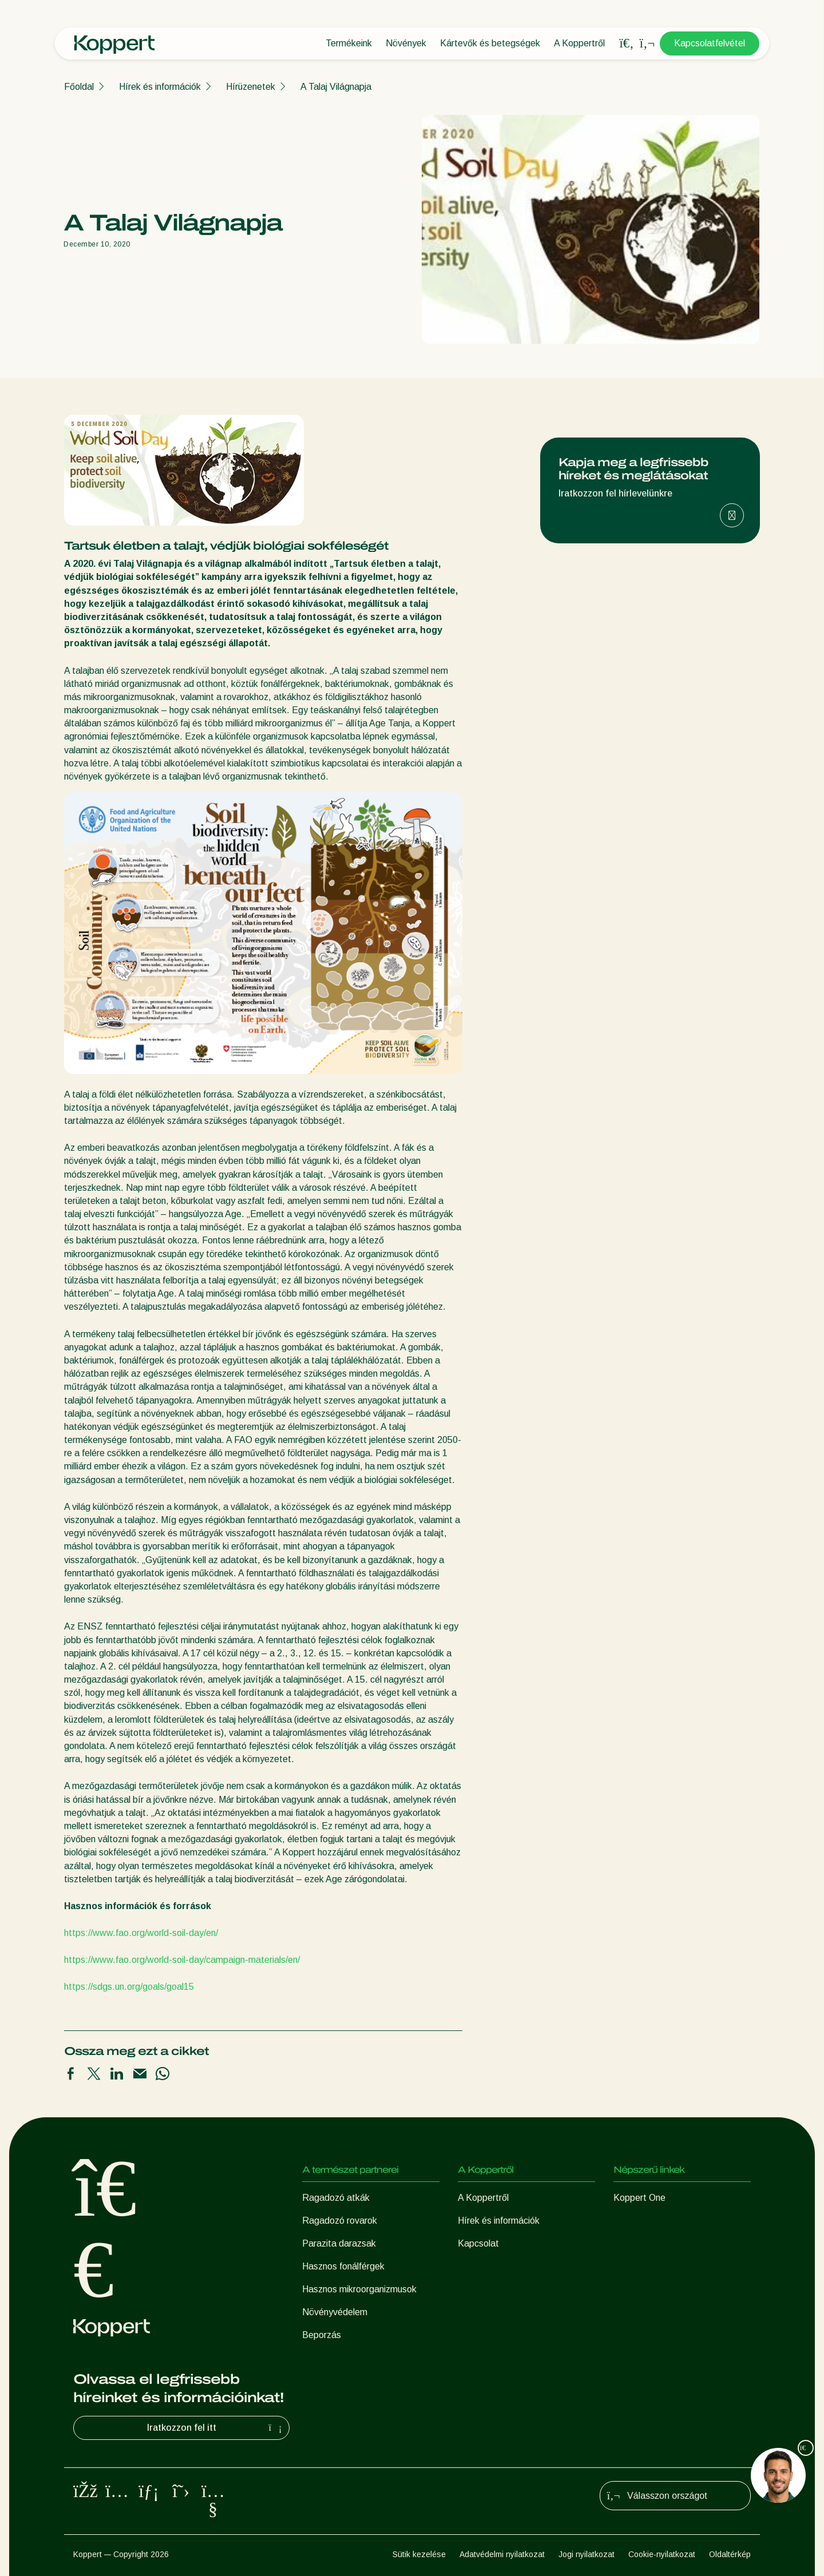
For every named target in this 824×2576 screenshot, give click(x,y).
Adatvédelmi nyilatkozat (502, 2554)
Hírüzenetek (250, 87)
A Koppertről (579, 43)
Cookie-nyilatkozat (661, 2554)
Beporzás (321, 2335)
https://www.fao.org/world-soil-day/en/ (141, 1933)
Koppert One (639, 2198)
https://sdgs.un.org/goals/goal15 (129, 1986)
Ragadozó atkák (336, 2198)
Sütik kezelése (419, 2554)
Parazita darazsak (339, 2243)
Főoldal (79, 87)
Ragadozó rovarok (339, 2220)
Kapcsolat (478, 2243)
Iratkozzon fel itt (216, 2428)
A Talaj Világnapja (335, 87)
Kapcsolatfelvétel (709, 43)
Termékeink (349, 43)
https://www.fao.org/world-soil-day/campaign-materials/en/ (182, 1960)
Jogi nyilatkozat (586, 2554)
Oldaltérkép (730, 2554)
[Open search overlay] (627, 43)
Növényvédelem (334, 2312)
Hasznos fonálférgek (343, 2266)
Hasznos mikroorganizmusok (359, 2289)
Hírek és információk (160, 87)
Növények (406, 43)
